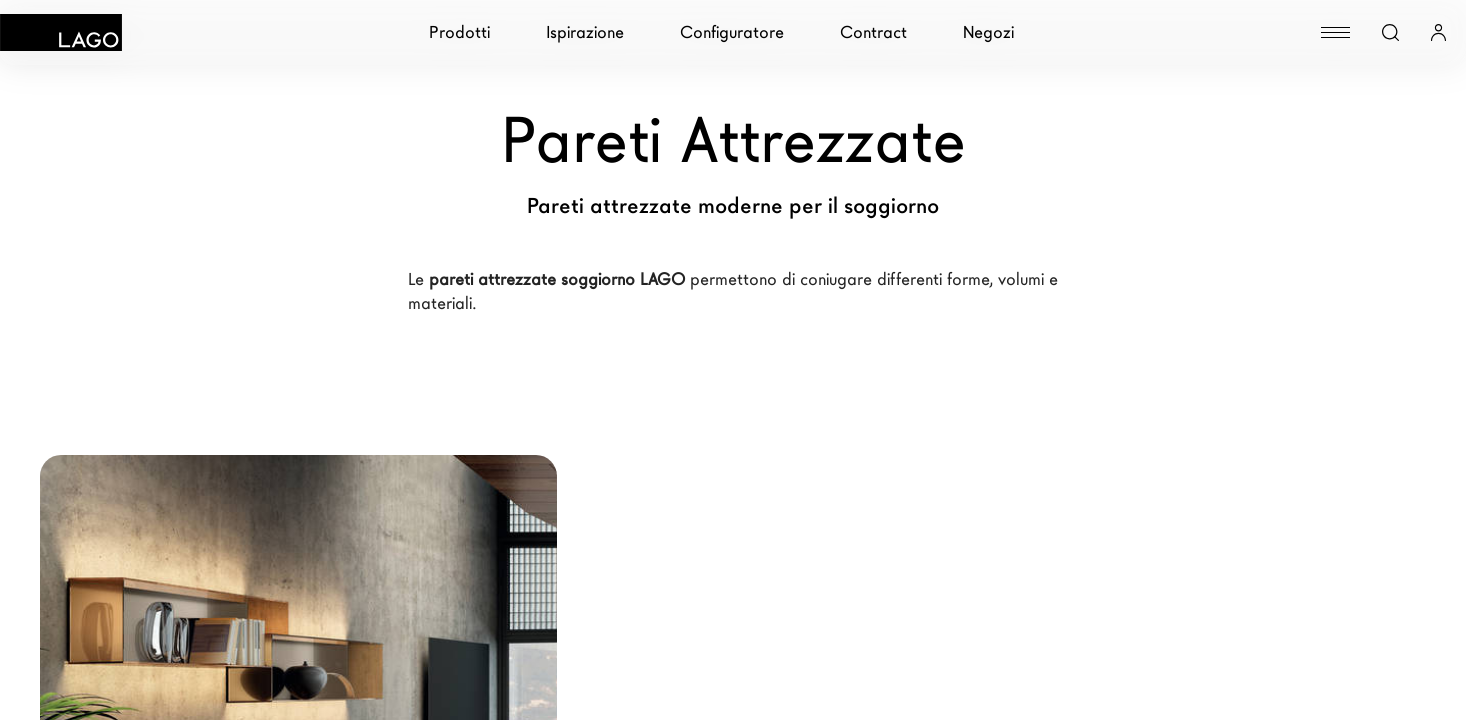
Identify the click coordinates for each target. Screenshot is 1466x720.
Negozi (988, 32)
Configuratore (732, 32)
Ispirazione (585, 32)
